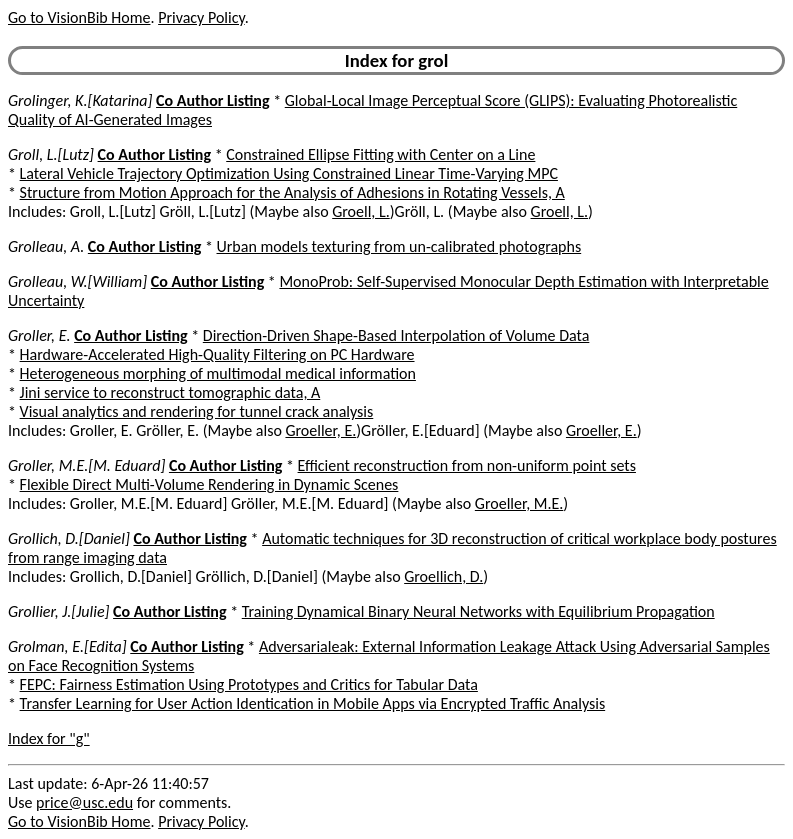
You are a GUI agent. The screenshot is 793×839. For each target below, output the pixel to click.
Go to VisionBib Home (79, 17)
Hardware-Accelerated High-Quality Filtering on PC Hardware (217, 354)
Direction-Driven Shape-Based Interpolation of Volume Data (396, 335)
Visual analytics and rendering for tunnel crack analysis (197, 411)
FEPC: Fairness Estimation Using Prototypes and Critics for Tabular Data (249, 684)
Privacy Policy (201, 17)
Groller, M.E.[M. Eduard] (86, 465)
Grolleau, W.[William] (77, 281)
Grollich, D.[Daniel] (69, 538)
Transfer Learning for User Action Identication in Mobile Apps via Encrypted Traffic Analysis (313, 703)
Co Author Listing (212, 100)
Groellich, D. (443, 576)
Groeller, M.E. (519, 503)
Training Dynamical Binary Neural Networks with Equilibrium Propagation (478, 611)
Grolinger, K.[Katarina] (80, 100)
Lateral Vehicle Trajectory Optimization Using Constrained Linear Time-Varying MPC (289, 173)
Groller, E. (39, 335)
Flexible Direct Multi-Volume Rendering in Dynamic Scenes (209, 484)
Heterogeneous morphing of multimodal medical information (218, 373)
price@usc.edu (84, 802)
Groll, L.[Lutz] (51, 154)
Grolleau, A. (46, 246)
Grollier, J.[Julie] (58, 611)
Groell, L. (361, 211)
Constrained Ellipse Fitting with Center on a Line (380, 154)
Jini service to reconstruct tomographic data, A (170, 392)
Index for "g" (49, 738)
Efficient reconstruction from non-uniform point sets (467, 465)
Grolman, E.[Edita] (67, 646)
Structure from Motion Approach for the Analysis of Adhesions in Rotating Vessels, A (292, 192)
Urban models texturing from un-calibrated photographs (399, 246)
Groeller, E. (320, 430)
